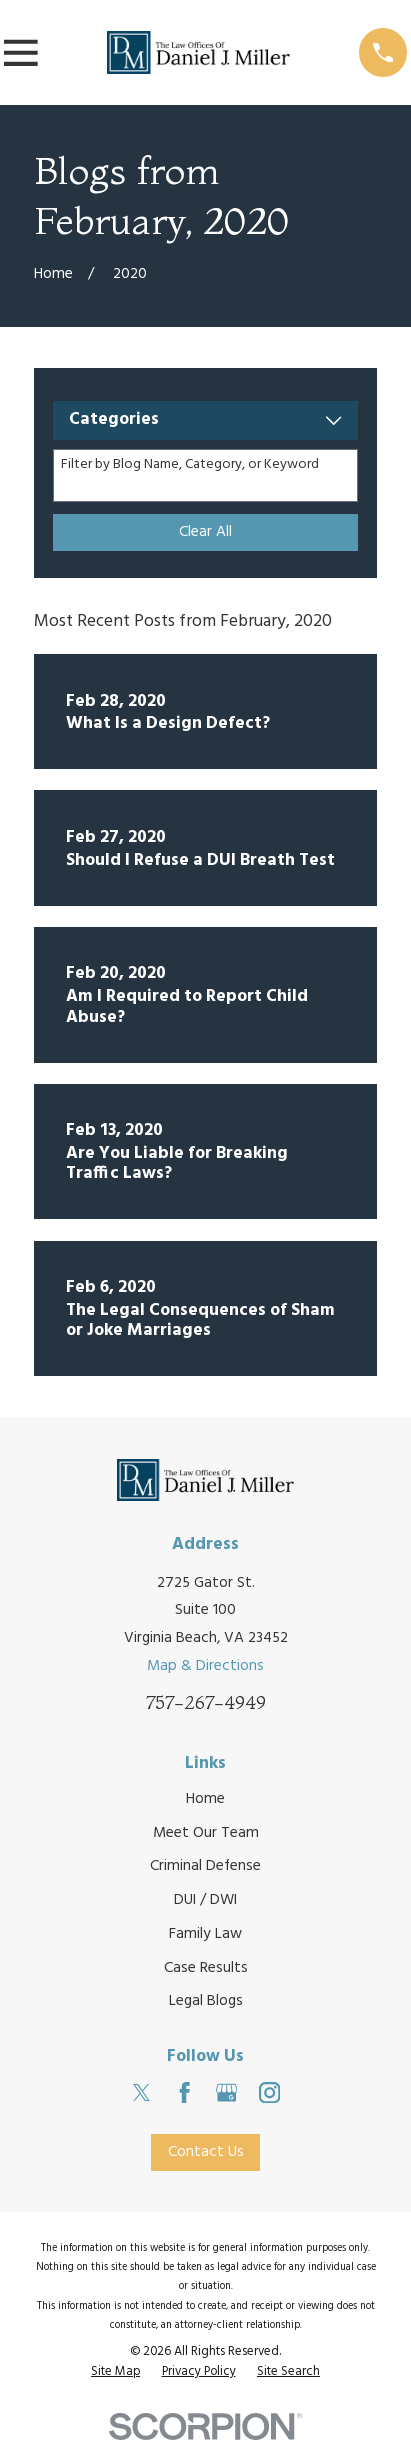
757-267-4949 (206, 1702)
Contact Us (206, 2152)
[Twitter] (141, 2092)
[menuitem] (115, 2373)
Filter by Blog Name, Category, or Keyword (190, 465)
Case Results (206, 1968)
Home (205, 1799)
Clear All (205, 532)
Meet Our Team (206, 1833)
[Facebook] (184, 2092)
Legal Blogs (206, 2001)
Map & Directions (205, 1666)
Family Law (205, 1934)
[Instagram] (269, 2092)
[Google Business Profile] (226, 2092)
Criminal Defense (205, 1866)
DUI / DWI (205, 1900)
